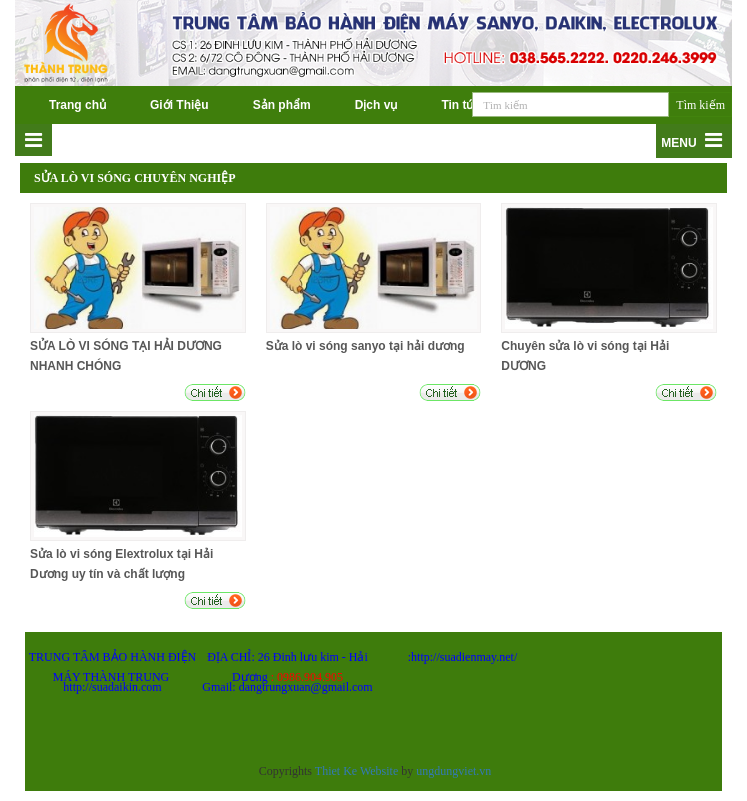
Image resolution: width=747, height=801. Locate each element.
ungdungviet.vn (453, 771)
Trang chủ (77, 105)
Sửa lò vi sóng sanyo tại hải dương (365, 346)
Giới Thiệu (179, 105)
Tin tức (461, 105)
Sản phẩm (282, 105)
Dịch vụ (376, 105)
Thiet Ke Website (356, 771)
